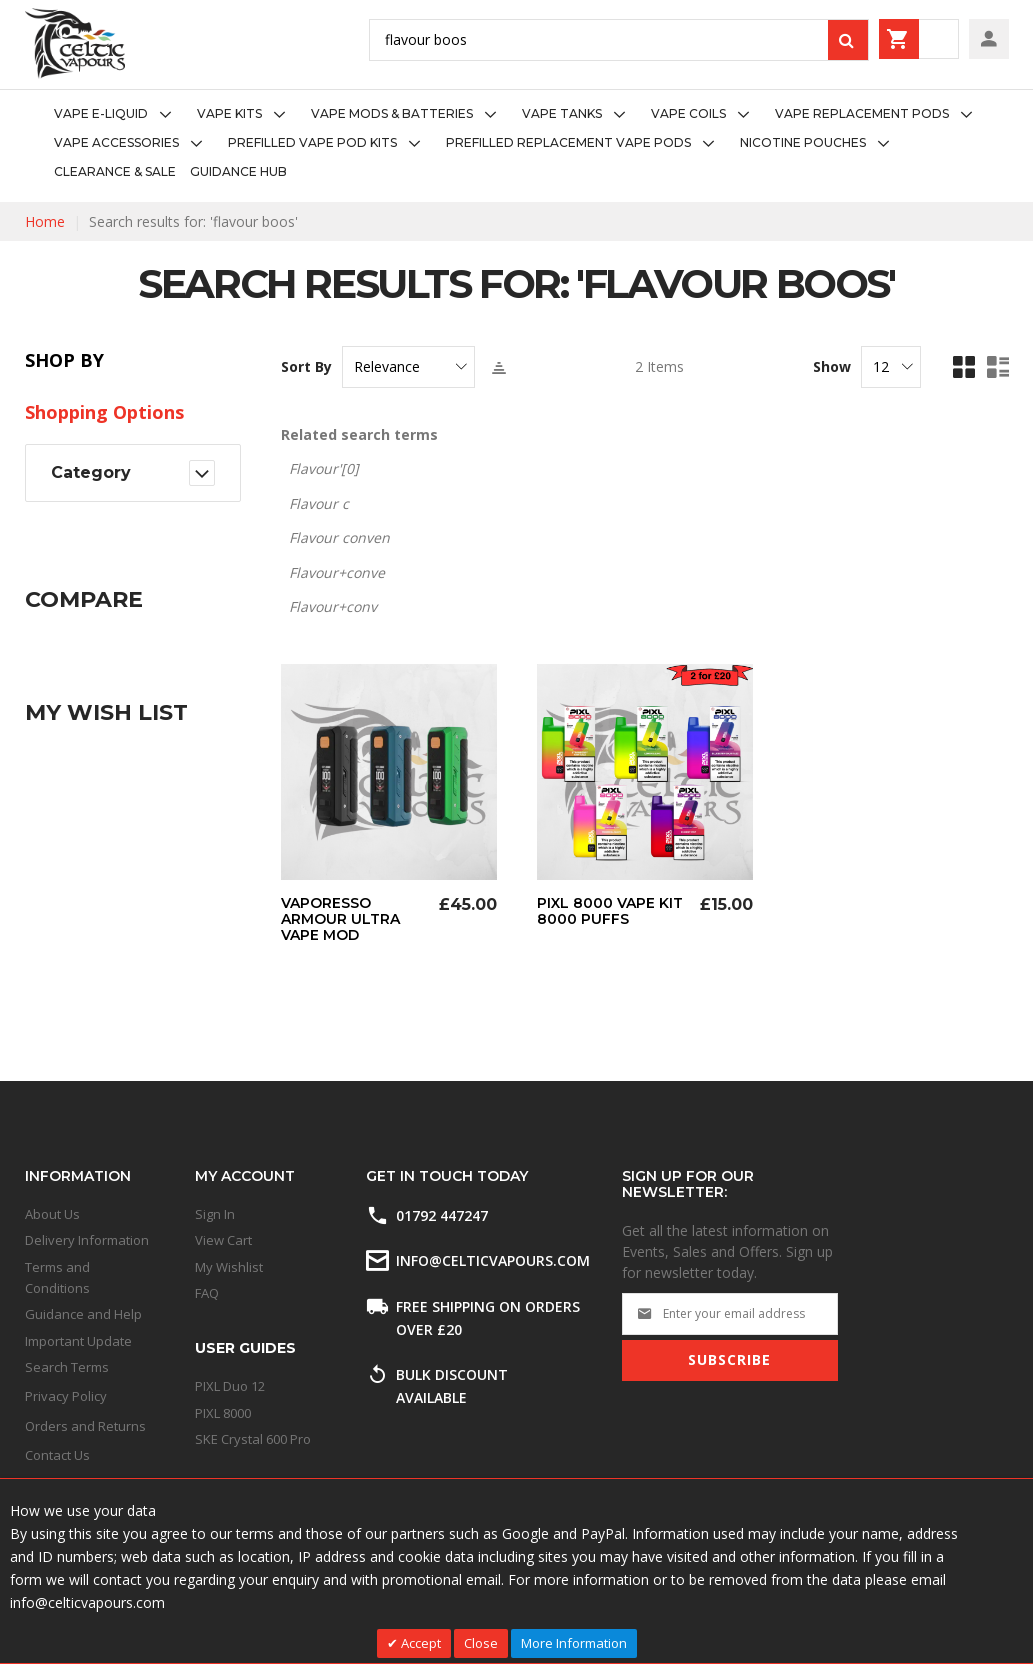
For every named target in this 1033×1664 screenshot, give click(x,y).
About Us (52, 1214)
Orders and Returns (85, 1426)
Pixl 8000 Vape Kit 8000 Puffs (610, 911)
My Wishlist (229, 1267)
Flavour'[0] (324, 468)
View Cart (223, 1240)
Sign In (215, 1214)
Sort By (306, 367)
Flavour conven (339, 537)
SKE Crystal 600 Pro (253, 1439)
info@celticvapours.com (493, 1260)
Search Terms (67, 1367)
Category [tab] (91, 472)
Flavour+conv (333, 606)
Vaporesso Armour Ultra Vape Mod (340, 919)
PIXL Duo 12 (230, 1386)
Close (481, 1643)
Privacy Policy (66, 1396)
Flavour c (319, 503)
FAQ (207, 1293)
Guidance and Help (83, 1314)
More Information (574, 1643)
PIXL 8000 (223, 1413)
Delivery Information (87, 1240)
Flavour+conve (337, 572)
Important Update (78, 1341)
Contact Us (57, 1455)
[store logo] (75, 43)
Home (45, 221)
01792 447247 (442, 1215)
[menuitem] (118, 114)
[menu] (516, 142)
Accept (419, 1643)
